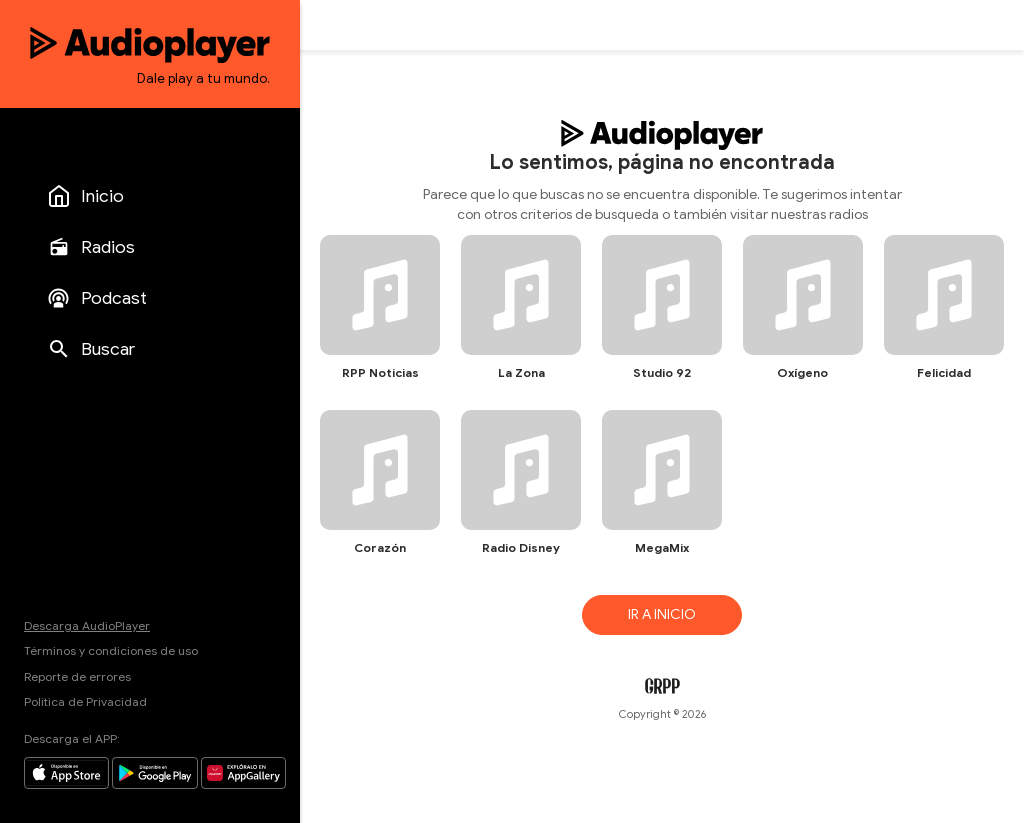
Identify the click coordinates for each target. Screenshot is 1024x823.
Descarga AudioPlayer (87, 625)
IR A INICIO (662, 614)
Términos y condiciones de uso (111, 650)
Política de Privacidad (85, 701)
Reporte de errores (77, 676)
